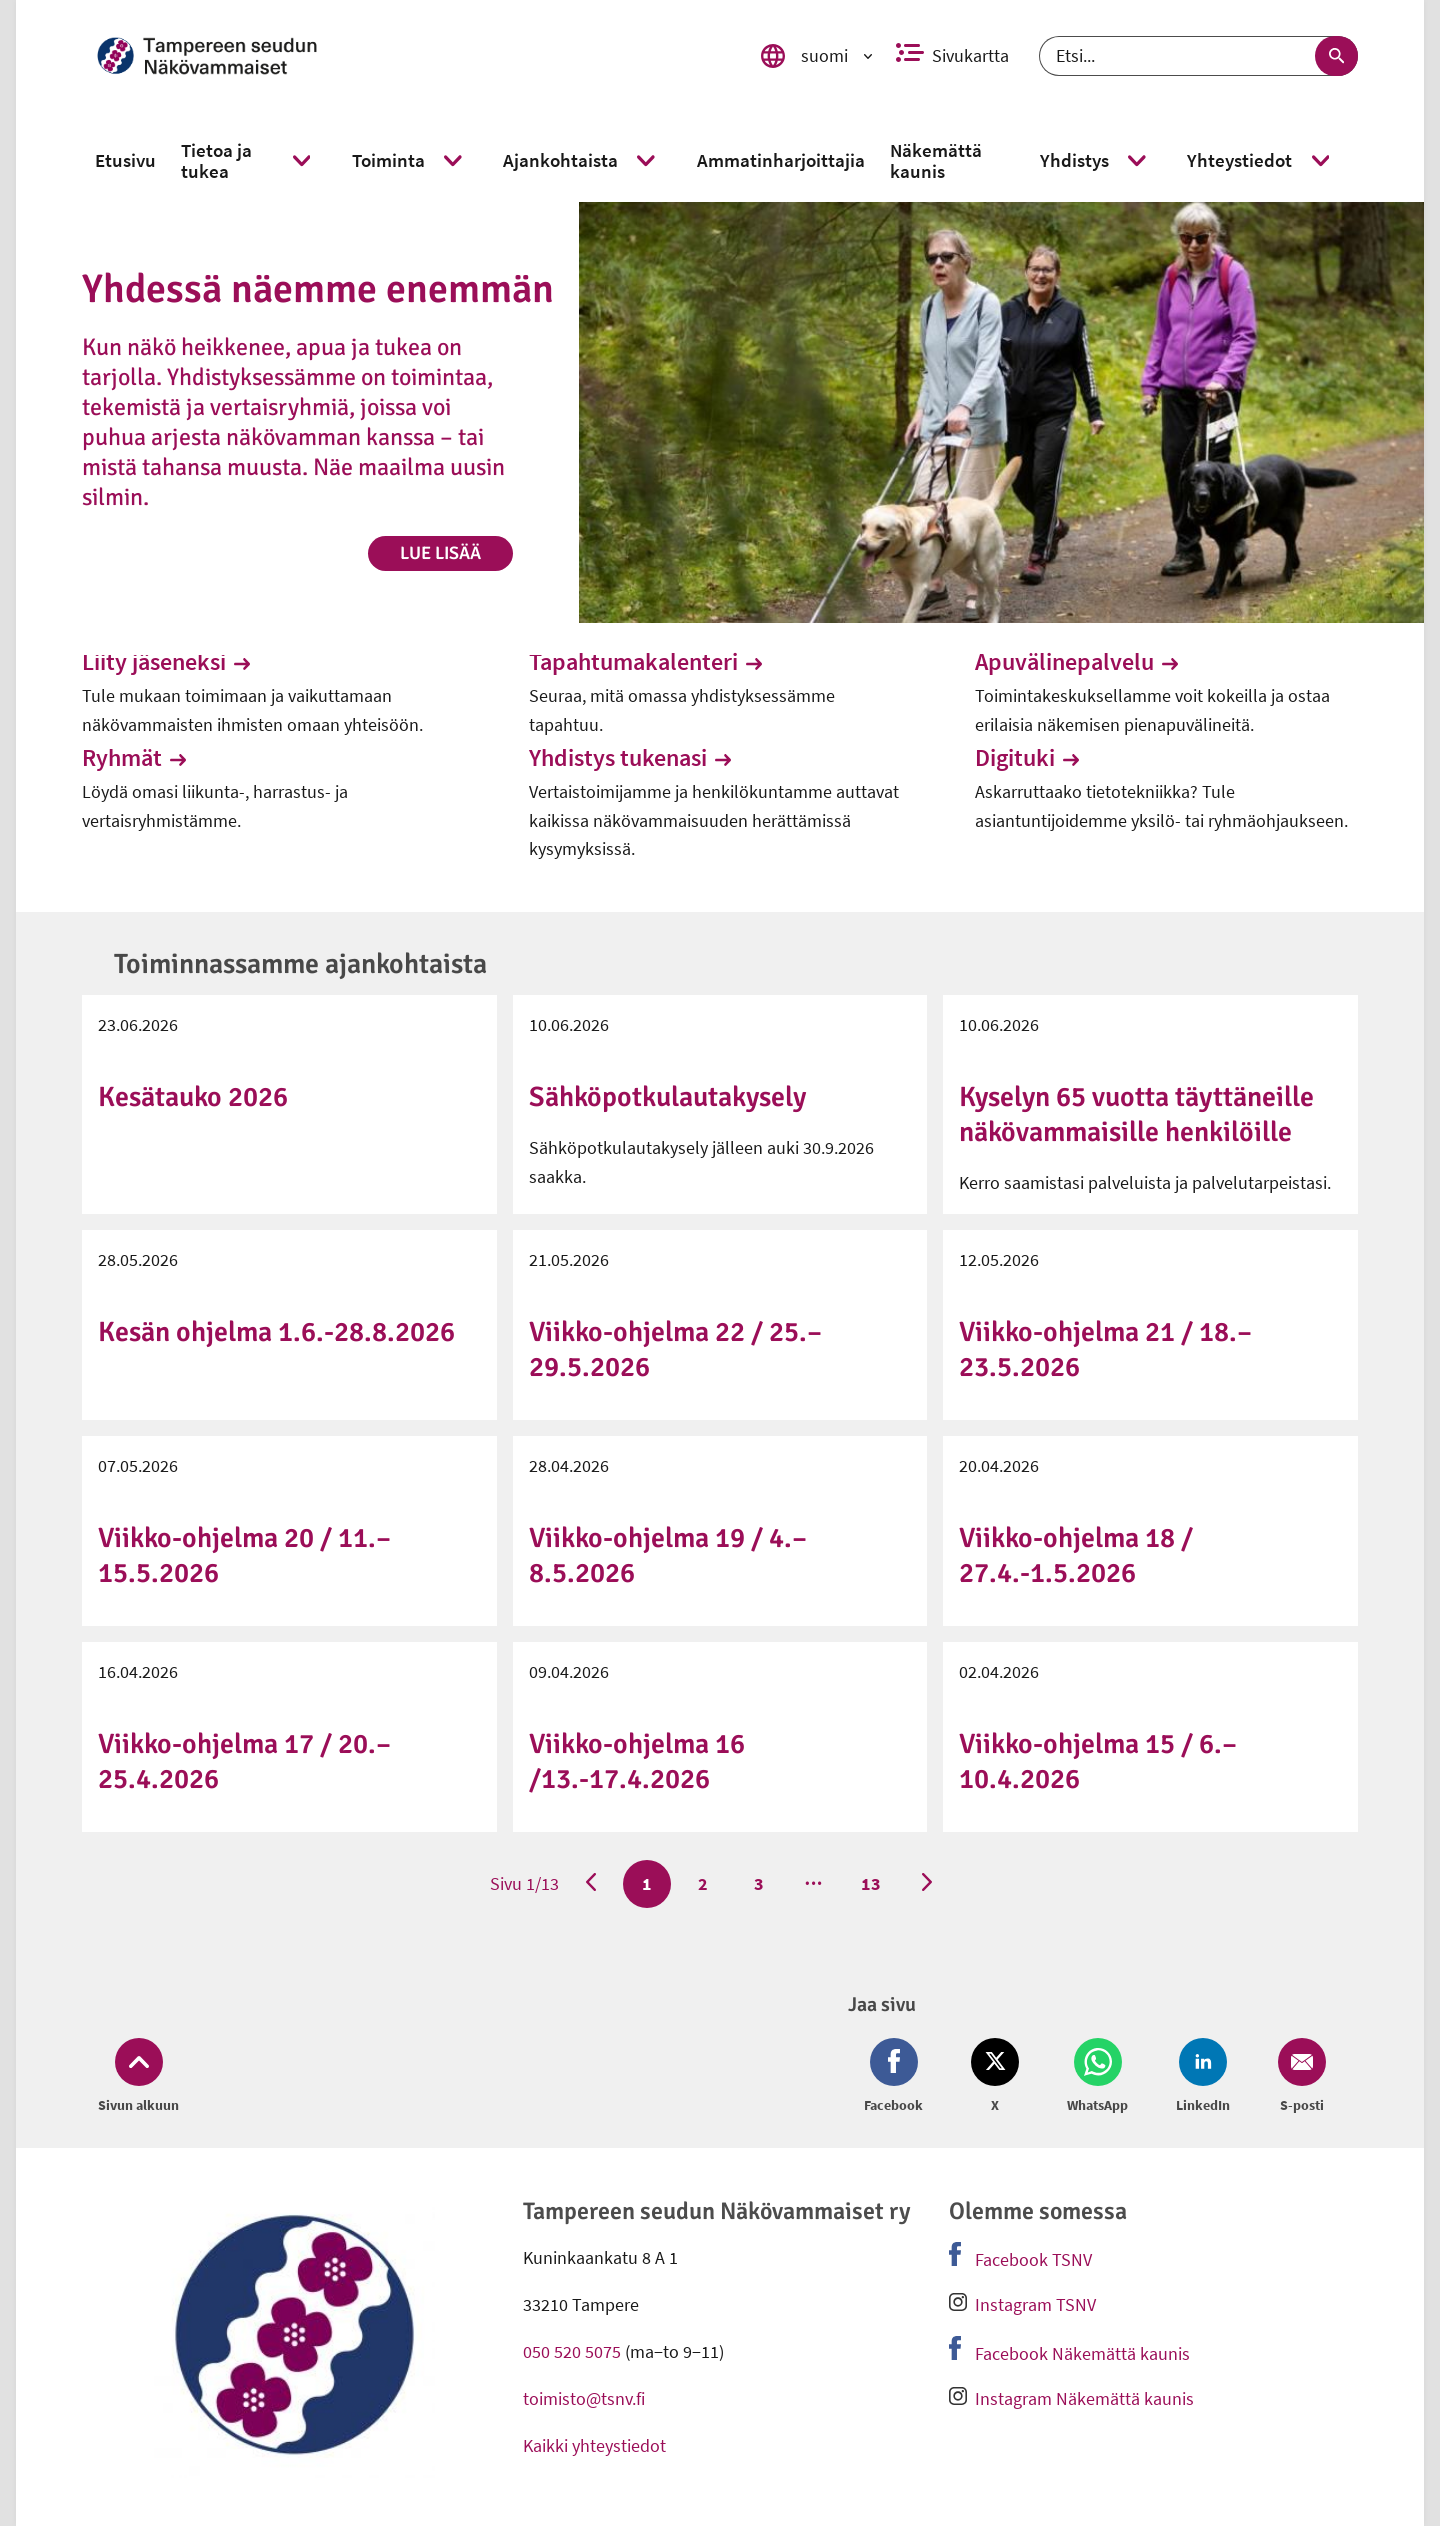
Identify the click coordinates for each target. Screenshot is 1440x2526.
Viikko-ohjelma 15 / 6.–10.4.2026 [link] (1098, 1761)
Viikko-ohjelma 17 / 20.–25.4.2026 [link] (244, 1761)
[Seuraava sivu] (927, 1884)
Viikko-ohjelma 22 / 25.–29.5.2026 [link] (675, 1349)
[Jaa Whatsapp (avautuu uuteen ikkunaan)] (1097, 2077)
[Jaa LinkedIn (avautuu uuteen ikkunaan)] (1203, 2077)
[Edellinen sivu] (591, 1884)
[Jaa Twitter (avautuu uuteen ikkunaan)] (995, 2077)
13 (870, 1883)
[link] (401, 56)
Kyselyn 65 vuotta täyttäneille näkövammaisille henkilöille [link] (1136, 1114)
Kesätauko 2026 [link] (193, 1097)
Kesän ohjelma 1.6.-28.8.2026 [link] (276, 1332)
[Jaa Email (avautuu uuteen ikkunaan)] (1298, 2077)
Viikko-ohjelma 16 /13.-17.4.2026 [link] (637, 1761)
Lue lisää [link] (440, 553)
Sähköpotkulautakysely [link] (667, 1097)
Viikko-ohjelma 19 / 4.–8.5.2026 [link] (668, 1555)
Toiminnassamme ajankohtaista (300, 964)
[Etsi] (1198, 56)
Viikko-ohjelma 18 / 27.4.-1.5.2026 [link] (1076, 1555)
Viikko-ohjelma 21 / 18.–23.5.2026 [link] (1105, 1349)
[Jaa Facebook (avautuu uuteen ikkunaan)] (897, 2077)
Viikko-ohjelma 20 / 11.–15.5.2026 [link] (244, 1555)
